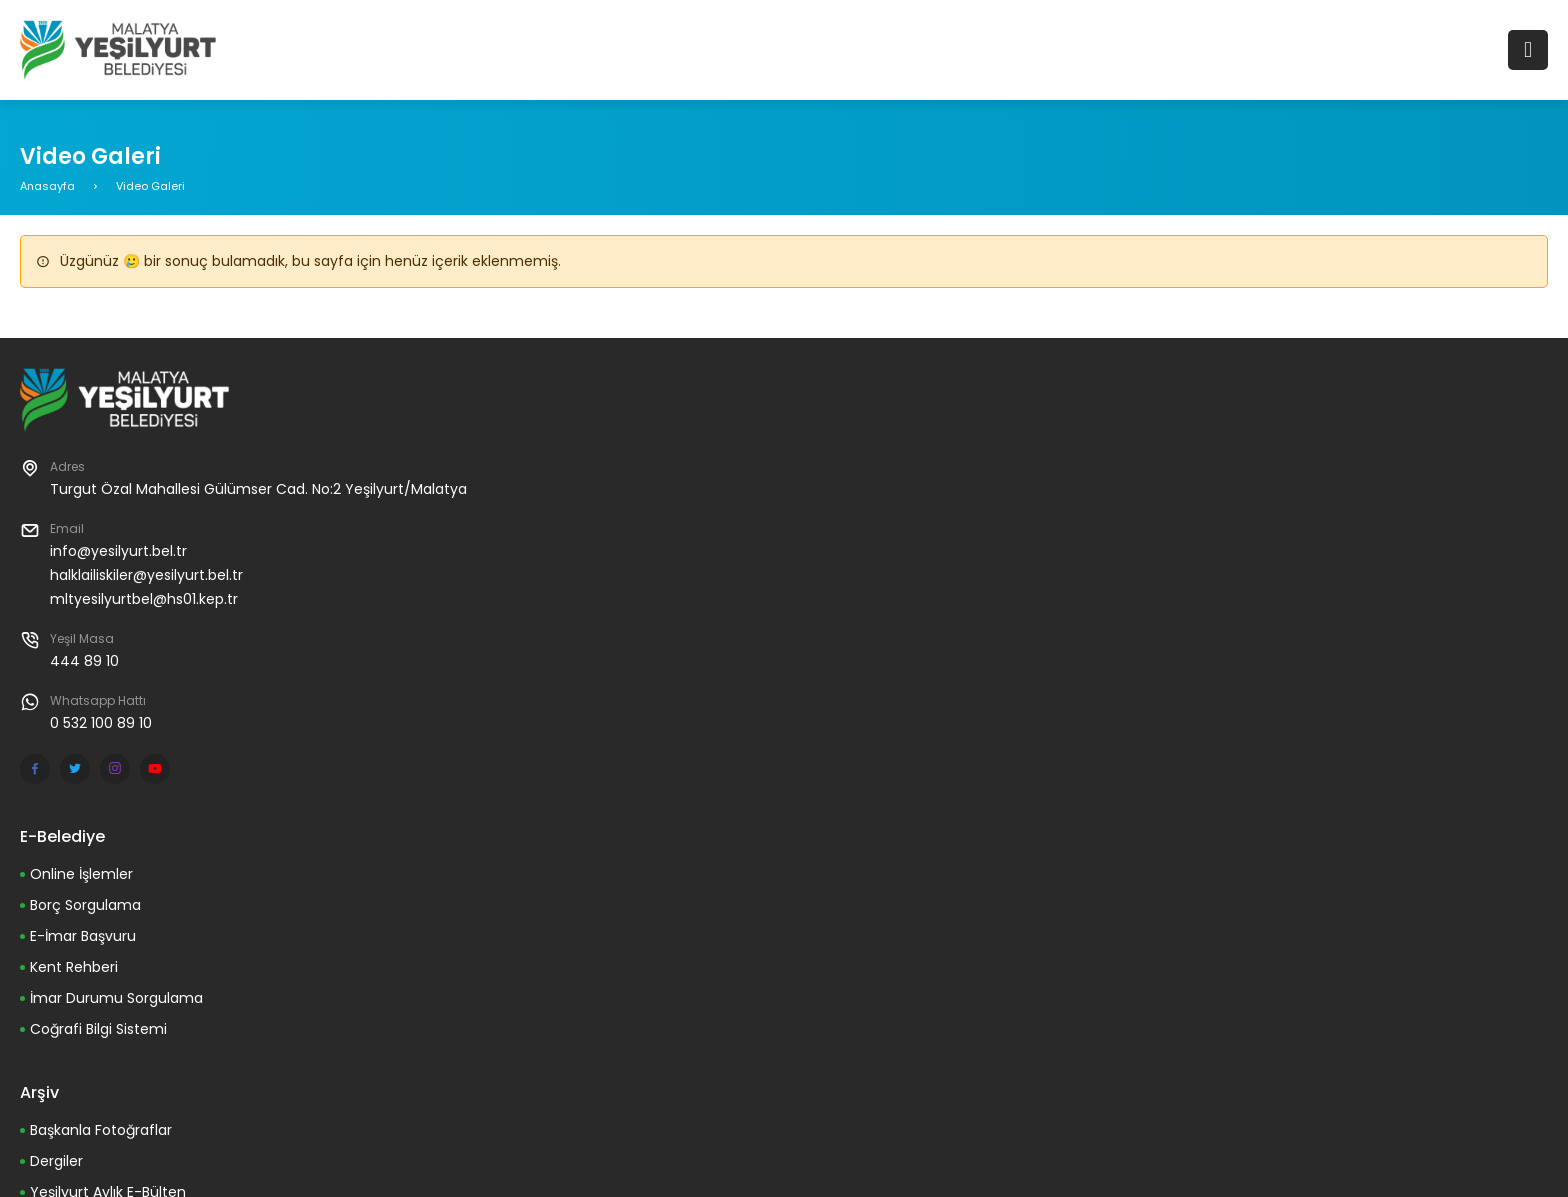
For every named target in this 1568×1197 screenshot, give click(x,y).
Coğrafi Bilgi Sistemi (98, 1029)
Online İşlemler (81, 874)
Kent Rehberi (74, 967)
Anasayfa (47, 186)
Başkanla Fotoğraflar (101, 1130)
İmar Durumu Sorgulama (116, 998)
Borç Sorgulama (85, 905)
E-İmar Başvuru (83, 936)
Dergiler (56, 1161)
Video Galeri (150, 186)
